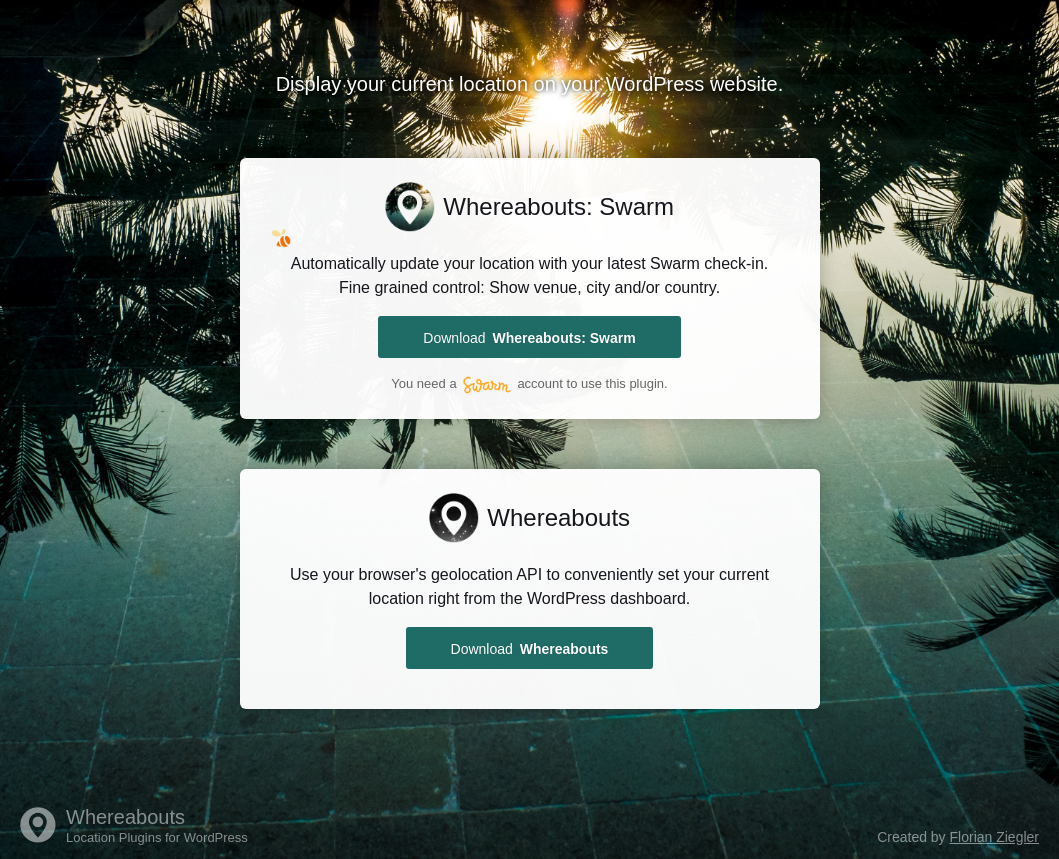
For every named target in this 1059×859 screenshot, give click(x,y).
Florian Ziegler (994, 837)
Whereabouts (558, 516)
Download (529, 338)
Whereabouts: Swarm (558, 206)
